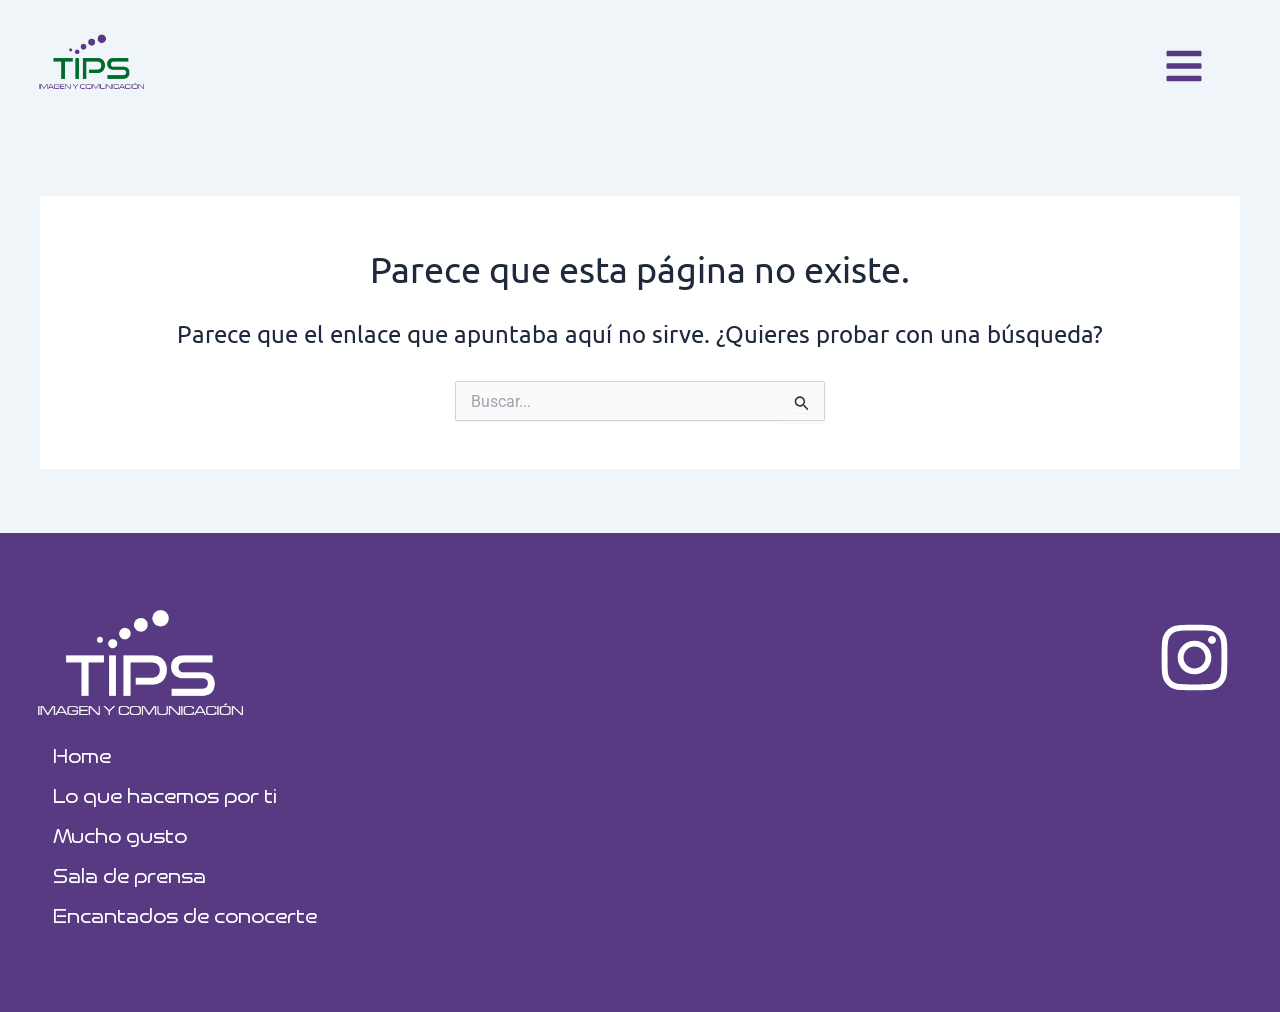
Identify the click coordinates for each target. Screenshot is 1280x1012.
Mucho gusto (120, 834)
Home (82, 754)
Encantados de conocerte (185, 914)
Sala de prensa (129, 874)
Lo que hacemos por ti (165, 794)
